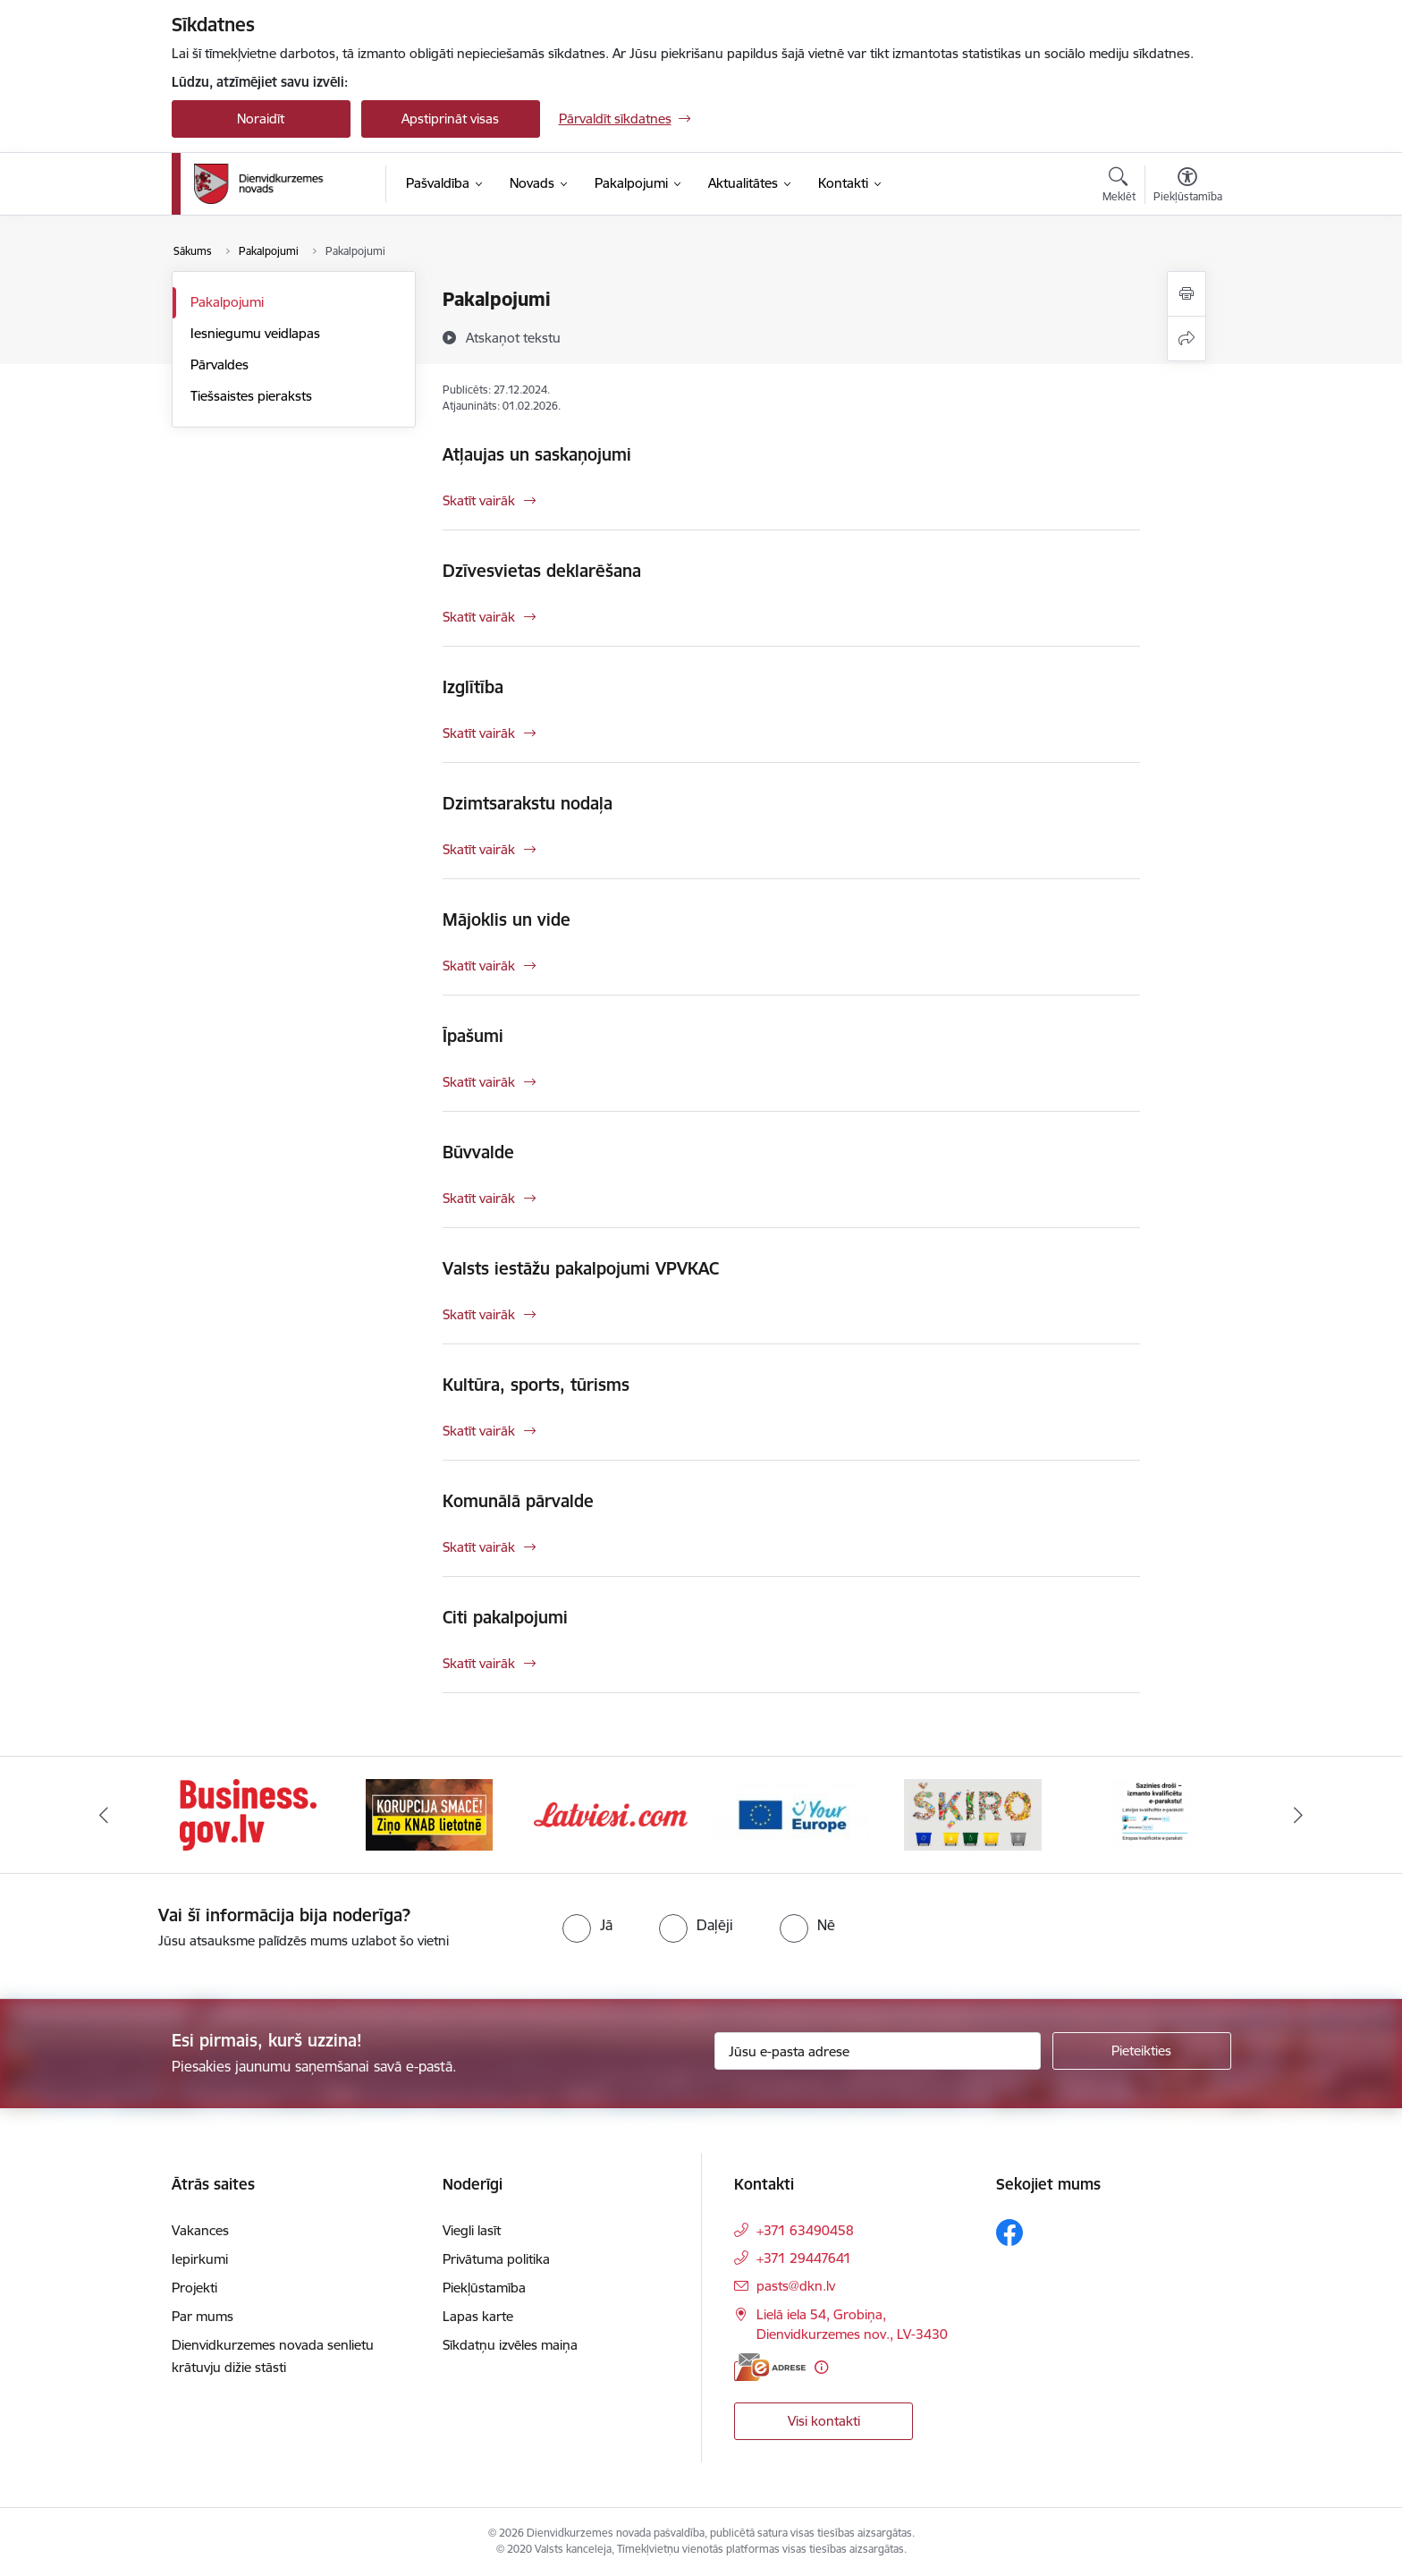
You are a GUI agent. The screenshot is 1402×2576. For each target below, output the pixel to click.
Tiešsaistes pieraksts (251, 395)
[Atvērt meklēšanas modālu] (1119, 186)
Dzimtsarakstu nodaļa (527, 803)
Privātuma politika (496, 2258)
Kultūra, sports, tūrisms (536, 1384)
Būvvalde (478, 1152)
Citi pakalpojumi (505, 1617)
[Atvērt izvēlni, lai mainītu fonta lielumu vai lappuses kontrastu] (1187, 186)
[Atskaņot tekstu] (513, 337)
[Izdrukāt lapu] (1186, 294)
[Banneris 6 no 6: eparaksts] (1154, 1813)
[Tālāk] (1299, 1815)
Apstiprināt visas (450, 118)
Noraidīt (260, 118)
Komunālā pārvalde (518, 1501)
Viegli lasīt (472, 2230)
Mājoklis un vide (506, 919)
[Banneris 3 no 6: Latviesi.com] (611, 1813)
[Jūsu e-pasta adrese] (877, 2051)
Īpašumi (473, 1035)
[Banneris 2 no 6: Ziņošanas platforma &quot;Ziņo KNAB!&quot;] (429, 1813)
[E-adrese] (770, 2367)
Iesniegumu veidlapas (255, 333)
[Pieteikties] (1141, 2051)
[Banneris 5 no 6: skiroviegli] (973, 1813)
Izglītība (473, 687)
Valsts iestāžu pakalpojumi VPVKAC (581, 1268)
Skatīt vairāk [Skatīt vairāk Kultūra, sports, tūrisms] (479, 1430)
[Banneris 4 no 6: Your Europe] (791, 1813)
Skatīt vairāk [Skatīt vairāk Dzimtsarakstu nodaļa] (479, 849)
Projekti (194, 2287)
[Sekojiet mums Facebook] (1009, 2232)
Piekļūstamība (484, 2287)
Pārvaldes (219, 364)
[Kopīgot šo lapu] (1186, 338)
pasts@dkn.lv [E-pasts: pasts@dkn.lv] (795, 2285)
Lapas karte (478, 2316)
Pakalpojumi (227, 301)
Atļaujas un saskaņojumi (537, 454)
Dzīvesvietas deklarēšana (542, 570)
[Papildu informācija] (821, 2367)
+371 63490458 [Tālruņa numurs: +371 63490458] (805, 2230)
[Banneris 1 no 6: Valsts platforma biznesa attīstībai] (248, 1813)
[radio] (587, 1925)
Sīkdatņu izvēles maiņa (510, 2344)
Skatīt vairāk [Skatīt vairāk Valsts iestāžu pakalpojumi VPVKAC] (479, 1314)
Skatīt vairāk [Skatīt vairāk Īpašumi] (479, 1081)
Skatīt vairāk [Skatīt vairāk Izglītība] (479, 732)
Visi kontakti (824, 2420)
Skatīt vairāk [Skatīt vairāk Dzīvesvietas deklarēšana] (479, 616)
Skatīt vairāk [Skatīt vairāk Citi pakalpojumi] (479, 1663)
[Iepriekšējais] (103, 1815)
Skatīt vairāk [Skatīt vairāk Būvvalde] (479, 1198)
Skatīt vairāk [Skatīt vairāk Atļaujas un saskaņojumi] (479, 500)
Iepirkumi (200, 2258)
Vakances (200, 2230)
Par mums (202, 2316)
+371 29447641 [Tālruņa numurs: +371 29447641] (803, 2258)
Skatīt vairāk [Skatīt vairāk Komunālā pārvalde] (479, 1546)
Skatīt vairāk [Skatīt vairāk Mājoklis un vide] (479, 965)
